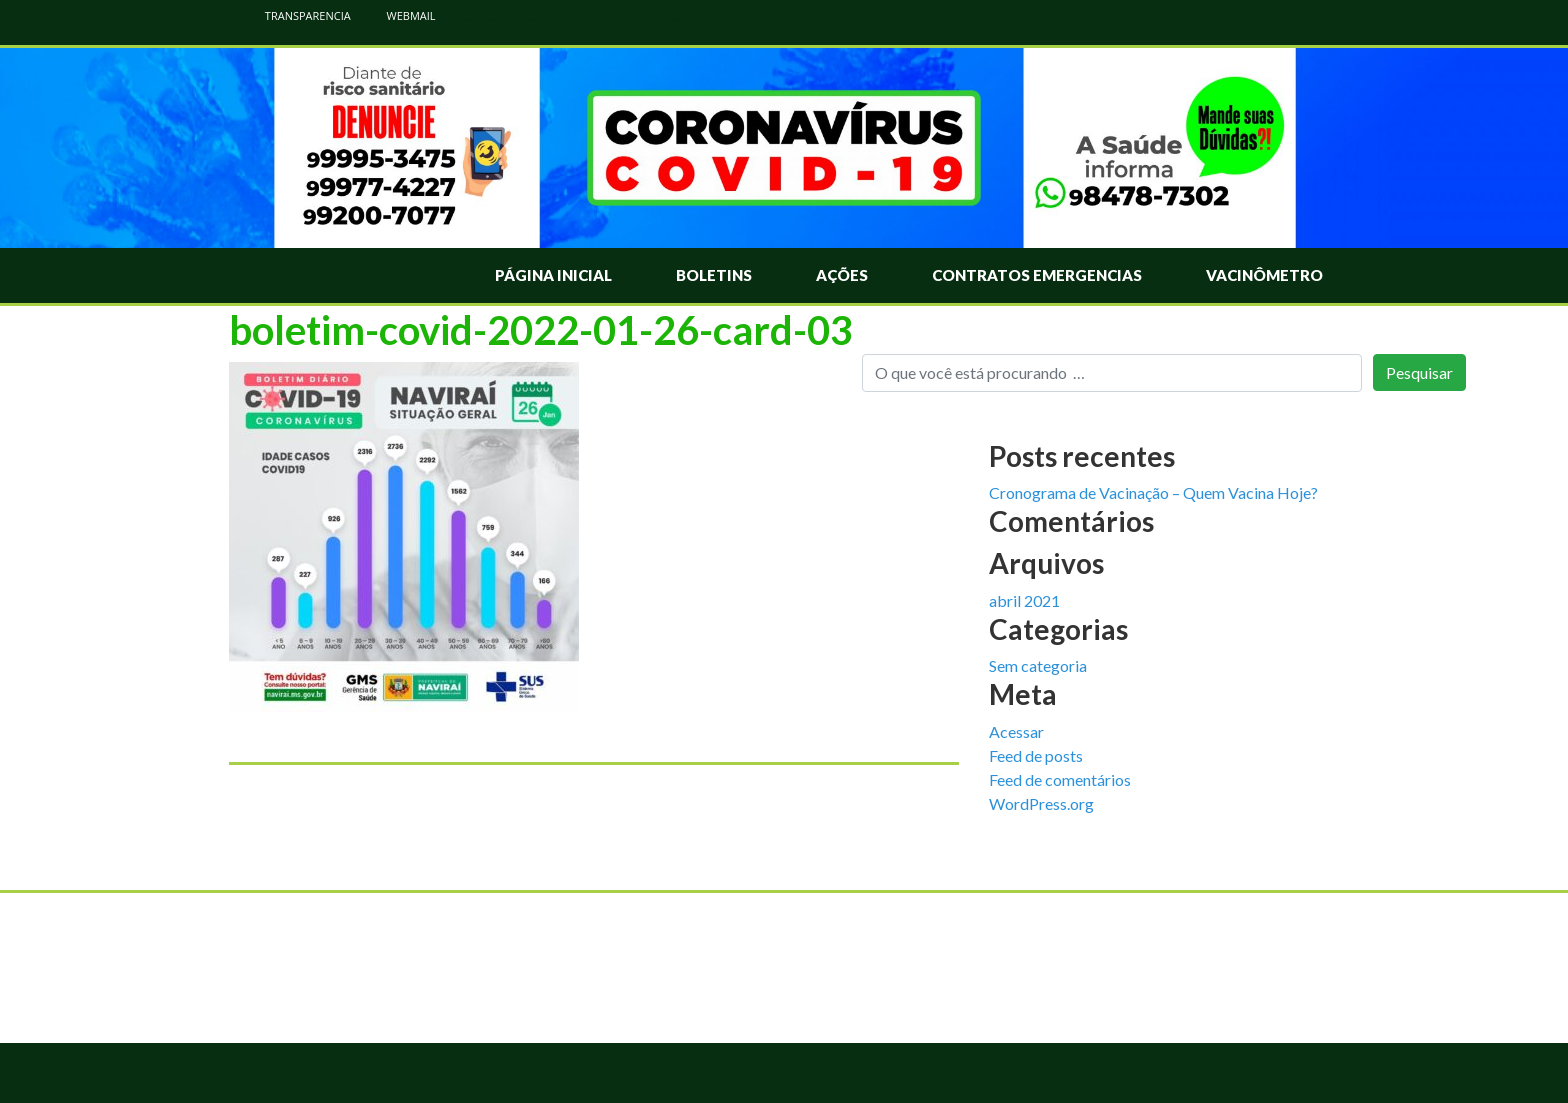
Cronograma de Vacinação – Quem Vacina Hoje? (1153, 492)
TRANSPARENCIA (297, 15)
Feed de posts (1036, 755)
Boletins (714, 275)
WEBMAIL (401, 15)
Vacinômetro (1264, 275)
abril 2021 (1024, 600)
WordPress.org (1041, 803)
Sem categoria (1038, 665)
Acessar (1016, 731)
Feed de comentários (1060, 779)
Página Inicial (553, 275)
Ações (842, 275)
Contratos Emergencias (1037, 275)
